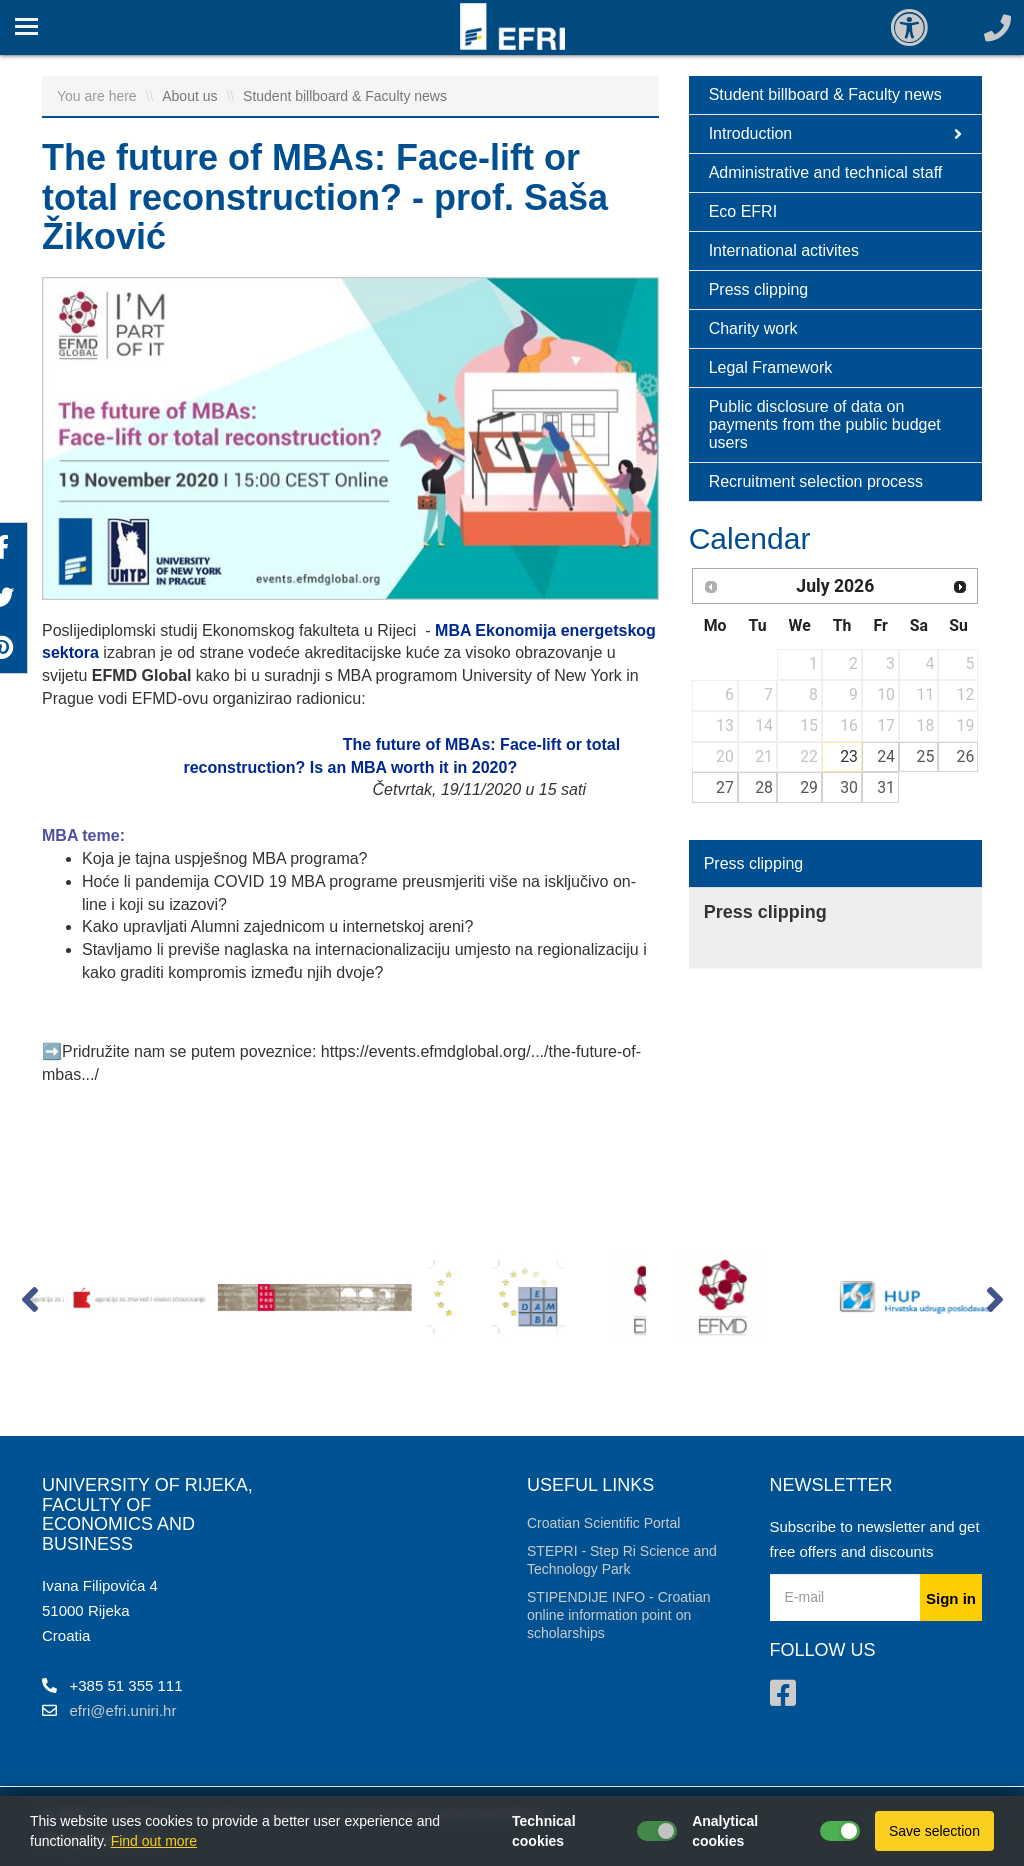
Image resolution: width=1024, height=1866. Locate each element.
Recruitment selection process (816, 481)
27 (725, 787)
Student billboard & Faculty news (345, 96)
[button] (29, 1304)
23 (849, 756)
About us (191, 96)
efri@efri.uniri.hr (123, 1710)
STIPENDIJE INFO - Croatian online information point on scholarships (619, 1615)
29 (809, 787)
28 (764, 787)
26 (966, 756)
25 (926, 756)
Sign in (951, 1598)
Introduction (835, 134)
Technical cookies (544, 1831)
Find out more (154, 1841)
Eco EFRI (743, 211)
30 (849, 787)
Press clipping (759, 289)
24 (886, 756)
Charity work (753, 328)
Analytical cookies (725, 1831)
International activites (784, 250)
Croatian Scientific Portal (603, 1523)
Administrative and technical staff (826, 172)
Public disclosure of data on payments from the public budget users (825, 424)
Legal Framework (771, 367)
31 (886, 787)
